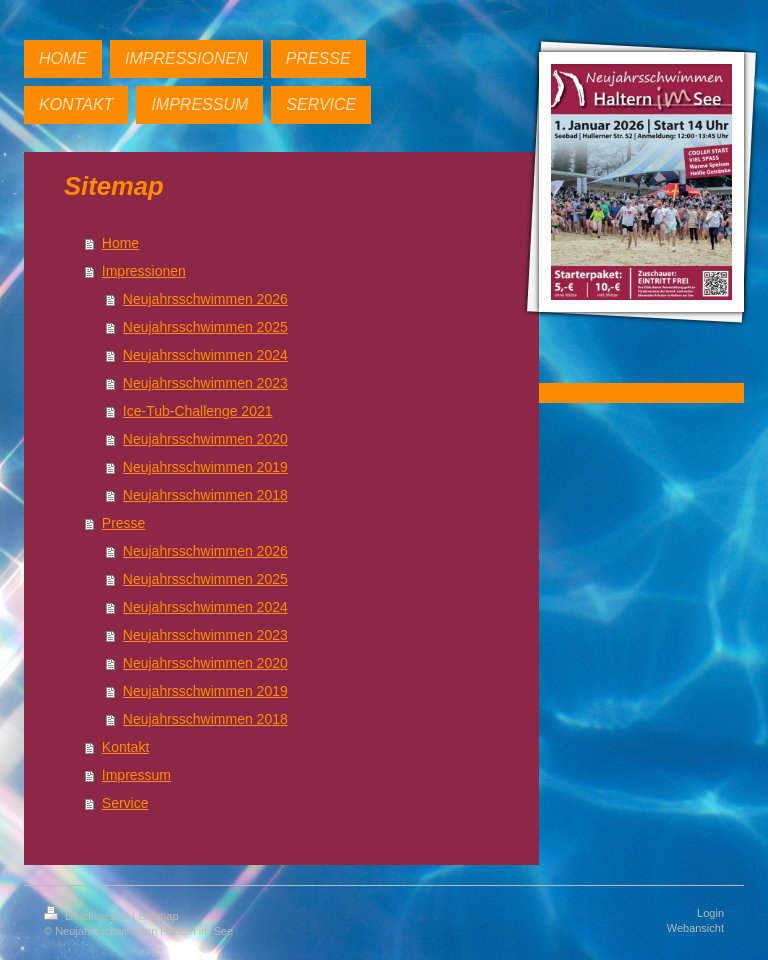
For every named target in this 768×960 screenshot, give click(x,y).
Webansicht (695, 928)
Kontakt (125, 747)
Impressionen (144, 271)
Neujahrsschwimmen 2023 (205, 383)
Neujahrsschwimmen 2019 (205, 467)
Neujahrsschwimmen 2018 (205, 495)
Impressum (136, 775)
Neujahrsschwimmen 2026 (205, 299)
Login (710, 913)
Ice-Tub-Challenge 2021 (198, 411)
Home (120, 243)
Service (125, 803)
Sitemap (158, 916)
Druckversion (88, 916)
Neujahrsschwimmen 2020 (205, 439)
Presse (124, 523)
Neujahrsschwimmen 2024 (205, 355)
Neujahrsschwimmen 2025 (205, 327)
